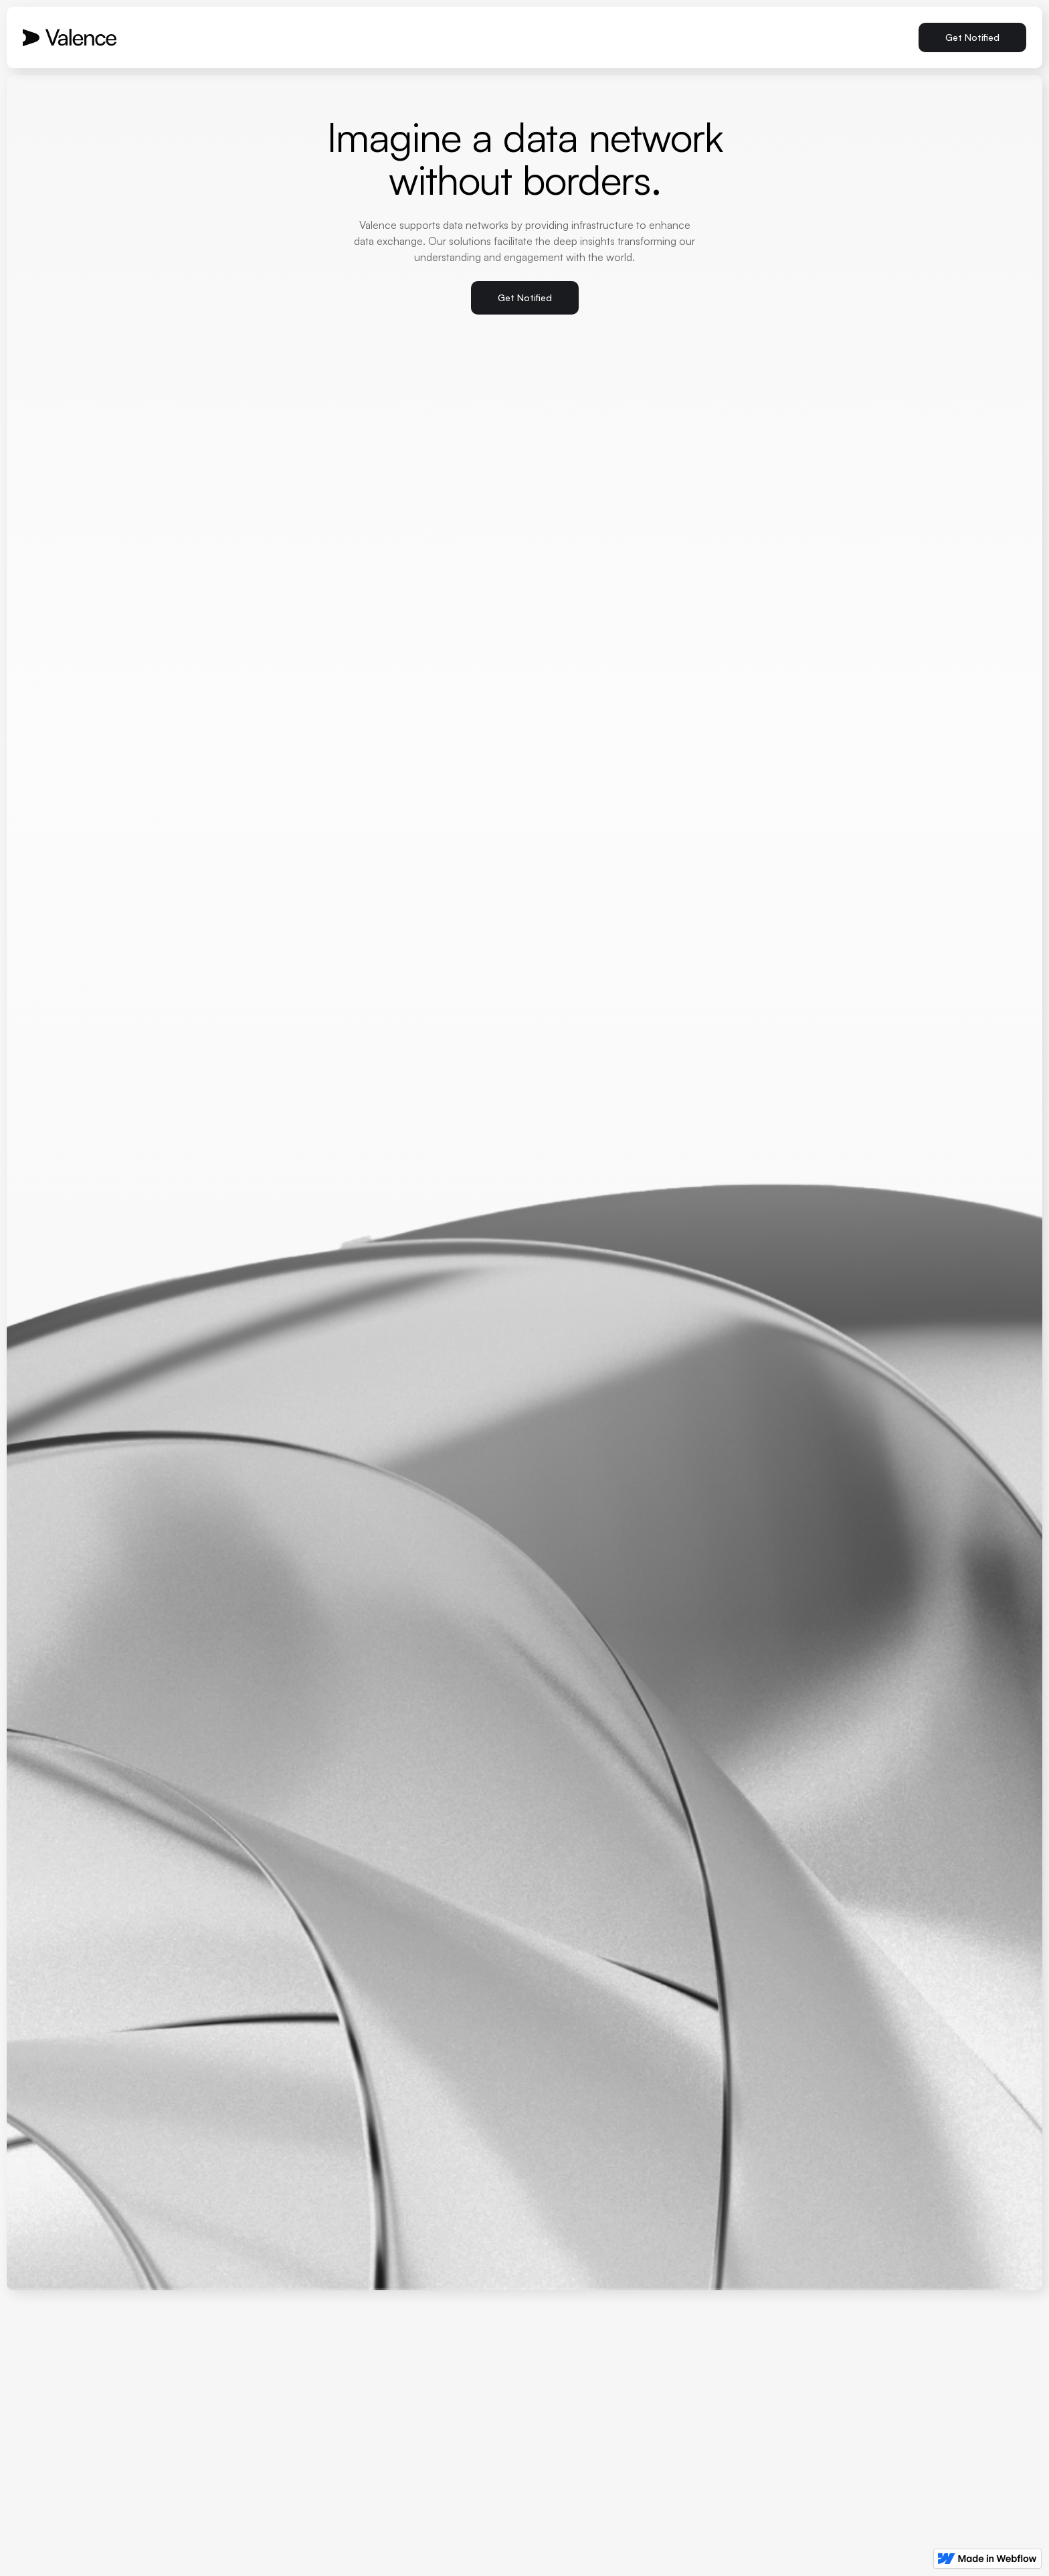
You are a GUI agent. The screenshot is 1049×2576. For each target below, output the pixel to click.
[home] (69, 37)
